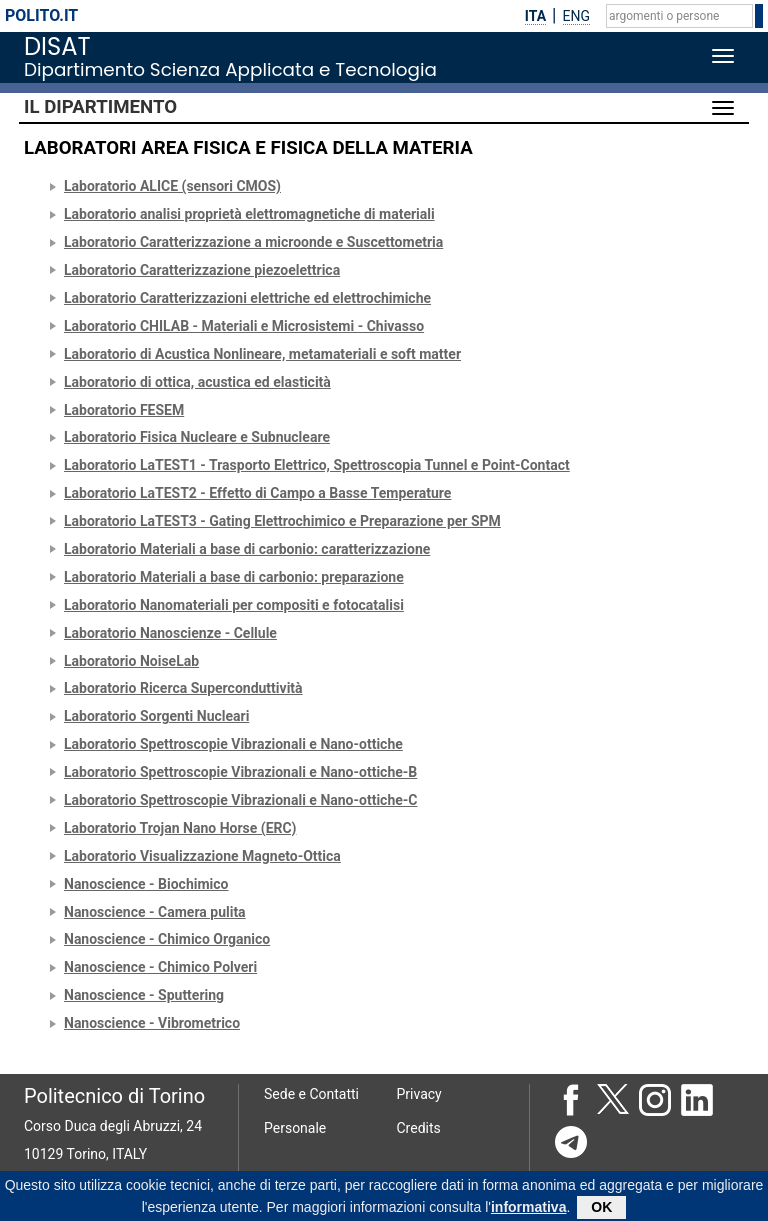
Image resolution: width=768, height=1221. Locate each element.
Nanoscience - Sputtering (144, 995)
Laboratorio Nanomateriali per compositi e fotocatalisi (234, 605)
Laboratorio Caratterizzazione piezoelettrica (202, 270)
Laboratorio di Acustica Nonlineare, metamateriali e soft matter (262, 354)
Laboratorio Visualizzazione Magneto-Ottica (202, 856)
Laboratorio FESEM (124, 410)
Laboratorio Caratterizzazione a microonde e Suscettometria (253, 242)
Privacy (419, 1094)
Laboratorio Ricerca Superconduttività (183, 688)
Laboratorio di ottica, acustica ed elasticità (197, 382)
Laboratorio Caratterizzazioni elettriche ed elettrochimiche (247, 298)
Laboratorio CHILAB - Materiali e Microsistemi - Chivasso (244, 326)
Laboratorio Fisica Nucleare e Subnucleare (197, 437)
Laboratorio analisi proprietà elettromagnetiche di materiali (249, 214)
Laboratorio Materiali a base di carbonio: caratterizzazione (247, 549)
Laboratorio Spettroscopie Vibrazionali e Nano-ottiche (233, 744)
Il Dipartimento (100, 107)
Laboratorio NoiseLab (131, 661)
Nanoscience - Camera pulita (155, 912)
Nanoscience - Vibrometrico (152, 1023)
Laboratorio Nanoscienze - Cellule (170, 633)
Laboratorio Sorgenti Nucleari (156, 716)
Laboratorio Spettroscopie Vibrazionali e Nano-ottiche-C (240, 800)
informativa (528, 1211)
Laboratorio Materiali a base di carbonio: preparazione (234, 577)
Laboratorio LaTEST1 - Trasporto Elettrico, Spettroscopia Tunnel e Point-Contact (317, 465)
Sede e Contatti (311, 1094)
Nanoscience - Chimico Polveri (160, 967)
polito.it (41, 15)
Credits (419, 1128)
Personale (295, 1128)
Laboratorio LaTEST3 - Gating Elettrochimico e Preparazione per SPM (282, 521)
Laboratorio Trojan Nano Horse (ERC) (180, 828)
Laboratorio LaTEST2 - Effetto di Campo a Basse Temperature (257, 493)
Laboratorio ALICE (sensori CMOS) (172, 186)
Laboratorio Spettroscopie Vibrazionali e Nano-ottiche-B (240, 772)
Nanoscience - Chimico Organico (167, 939)
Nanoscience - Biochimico (146, 884)
